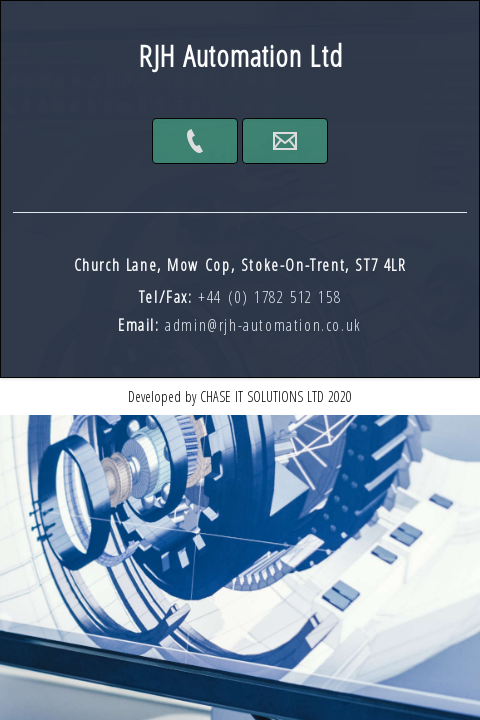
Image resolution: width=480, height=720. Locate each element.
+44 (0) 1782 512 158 (269, 297)
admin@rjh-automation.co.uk (263, 325)
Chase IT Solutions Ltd (262, 396)
